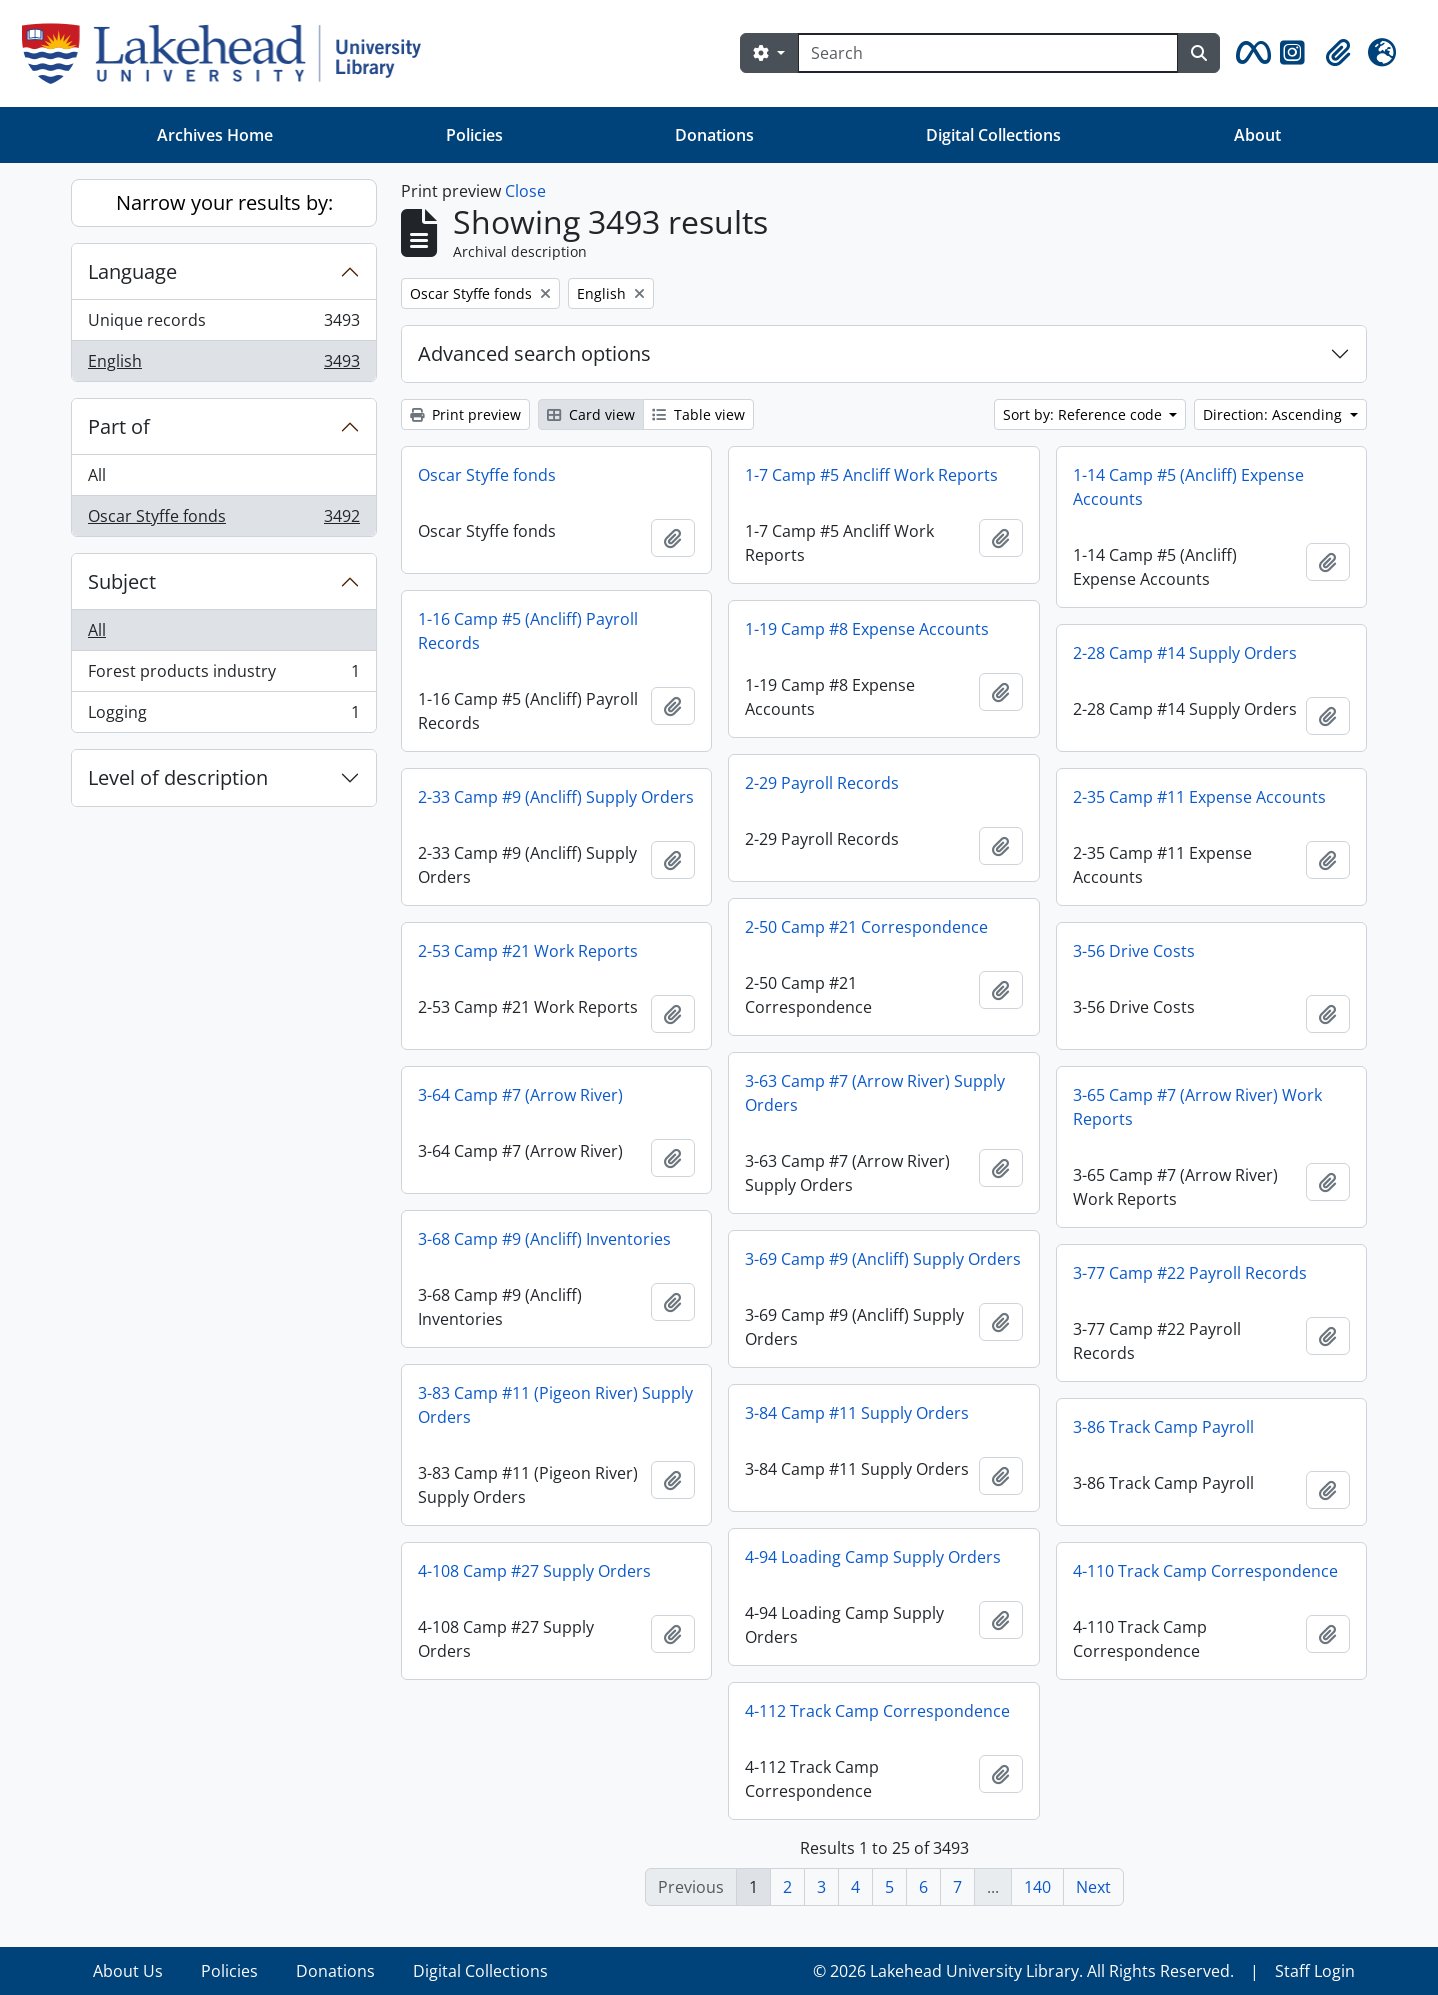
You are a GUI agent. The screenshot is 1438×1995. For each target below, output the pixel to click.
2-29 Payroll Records (822, 783)
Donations (714, 135)
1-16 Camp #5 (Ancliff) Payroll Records (528, 631)
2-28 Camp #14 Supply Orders (1185, 653)
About (1257, 135)
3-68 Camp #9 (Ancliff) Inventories (544, 1239)
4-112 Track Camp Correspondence (877, 1711)
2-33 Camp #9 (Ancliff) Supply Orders (556, 797)
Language (132, 271)
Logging (223, 716)
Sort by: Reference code (1084, 414)
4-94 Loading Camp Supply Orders (873, 1557)
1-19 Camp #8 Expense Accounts (867, 629)
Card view (591, 414)
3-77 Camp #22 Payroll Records (1190, 1273)
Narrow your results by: (224, 202)
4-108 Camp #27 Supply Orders (534, 1571)
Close (525, 191)
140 (1037, 1887)
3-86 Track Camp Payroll (1163, 1427)
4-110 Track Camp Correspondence (1205, 1571)
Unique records (223, 324)
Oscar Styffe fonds (223, 520)
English (223, 365)
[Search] (988, 53)
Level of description (178, 777)
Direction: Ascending (1274, 414)
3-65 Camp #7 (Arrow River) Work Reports (1197, 1107)
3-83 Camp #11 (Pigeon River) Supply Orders (555, 1405)
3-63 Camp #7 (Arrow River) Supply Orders (875, 1093)
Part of (119, 426)
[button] (1250, 53)
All (97, 475)
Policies (474, 135)
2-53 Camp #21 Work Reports (528, 951)
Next (1093, 1887)
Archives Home (215, 135)
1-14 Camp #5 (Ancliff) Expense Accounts (1188, 487)
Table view (698, 414)
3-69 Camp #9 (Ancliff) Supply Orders (883, 1259)
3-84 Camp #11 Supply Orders (857, 1413)
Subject (122, 581)
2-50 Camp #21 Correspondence (866, 927)
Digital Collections (993, 135)
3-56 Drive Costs (1134, 951)
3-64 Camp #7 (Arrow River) (520, 1095)
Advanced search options (534, 353)
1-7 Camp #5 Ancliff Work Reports (871, 475)
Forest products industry (223, 675)
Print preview (465, 414)
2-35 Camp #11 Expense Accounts (1199, 797)
